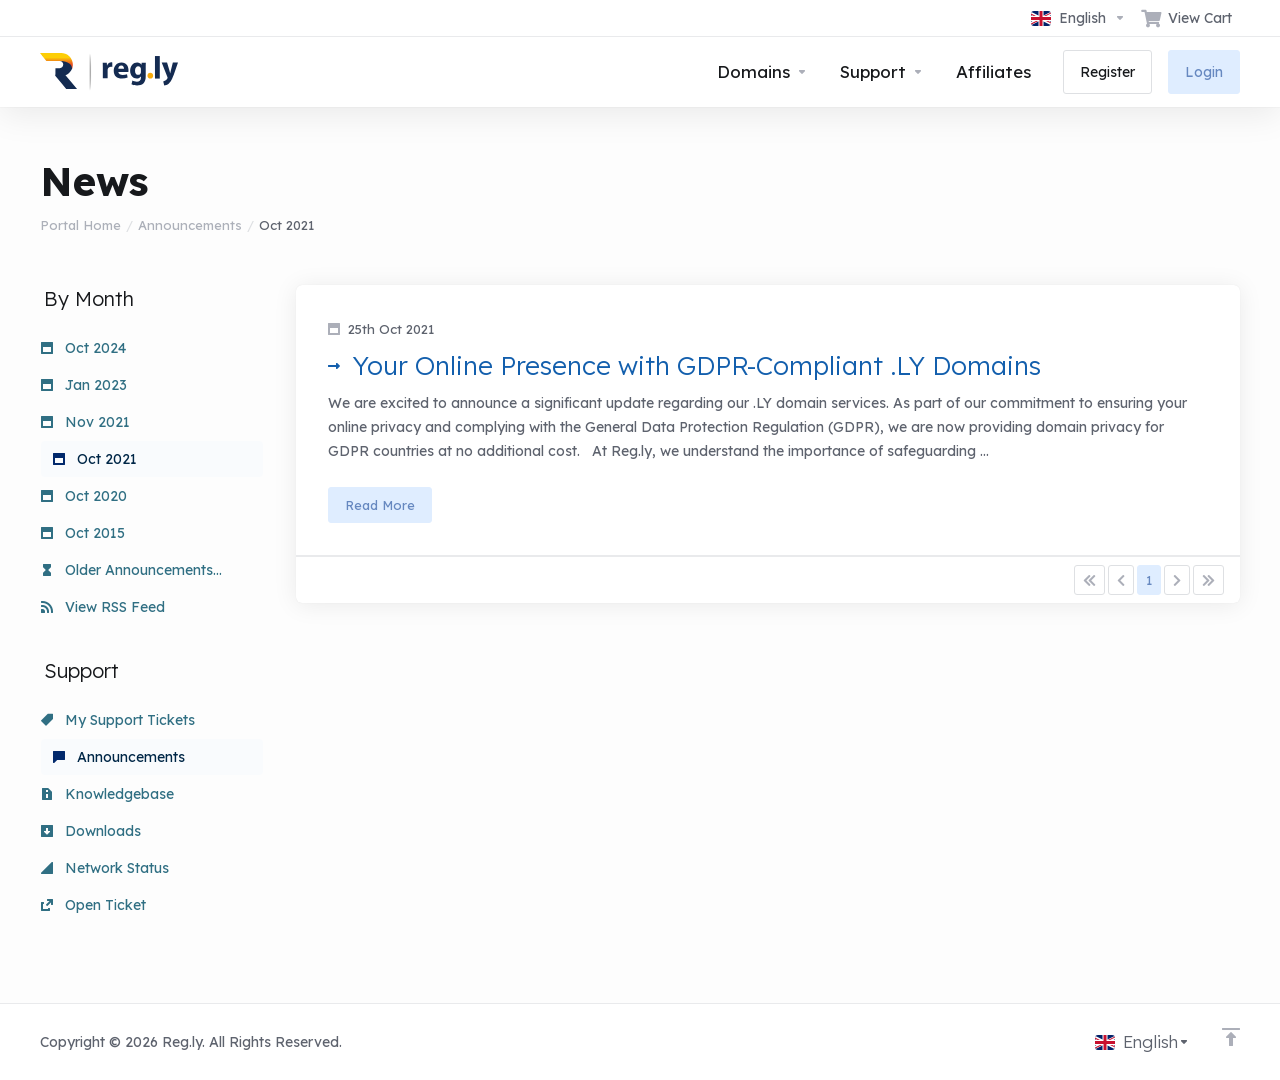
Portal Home (80, 225)
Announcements (190, 225)
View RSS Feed (103, 607)
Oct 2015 (83, 533)
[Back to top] (1231, 1037)
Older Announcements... (131, 570)
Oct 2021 (95, 459)
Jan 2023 (84, 385)
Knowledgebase (107, 794)
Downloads (91, 831)
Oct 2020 (84, 496)
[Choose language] (1078, 18)
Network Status (105, 868)
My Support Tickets (118, 720)
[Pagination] (1089, 580)
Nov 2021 (85, 422)
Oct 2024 (83, 348)
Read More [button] (380, 505)
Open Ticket (93, 905)
